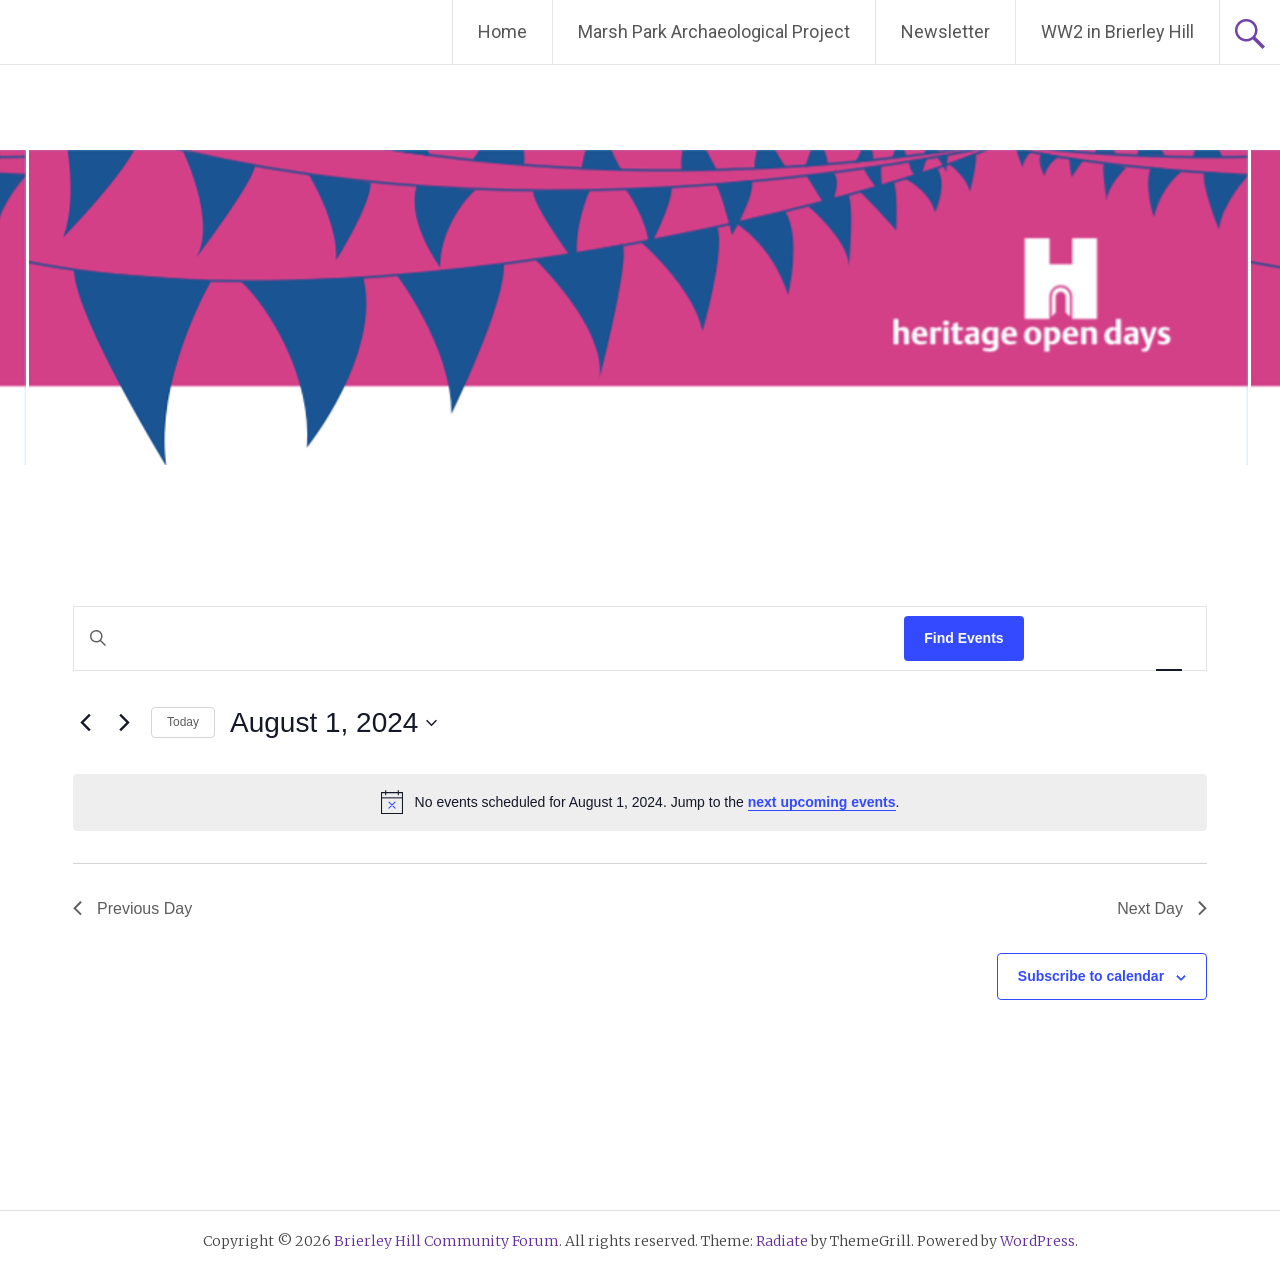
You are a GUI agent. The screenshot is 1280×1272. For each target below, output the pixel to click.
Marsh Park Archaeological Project (714, 31)
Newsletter (945, 31)
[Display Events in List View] (1059, 638)
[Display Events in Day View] (1169, 638)
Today (183, 722)
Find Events (963, 638)
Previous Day (132, 908)
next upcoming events (822, 802)
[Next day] (124, 723)
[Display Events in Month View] (1112, 638)
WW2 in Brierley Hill (1117, 31)
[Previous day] (85, 723)
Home (502, 31)
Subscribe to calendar (1091, 976)
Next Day (1162, 908)
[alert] (640, 802)
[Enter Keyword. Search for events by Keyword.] (489, 638)
